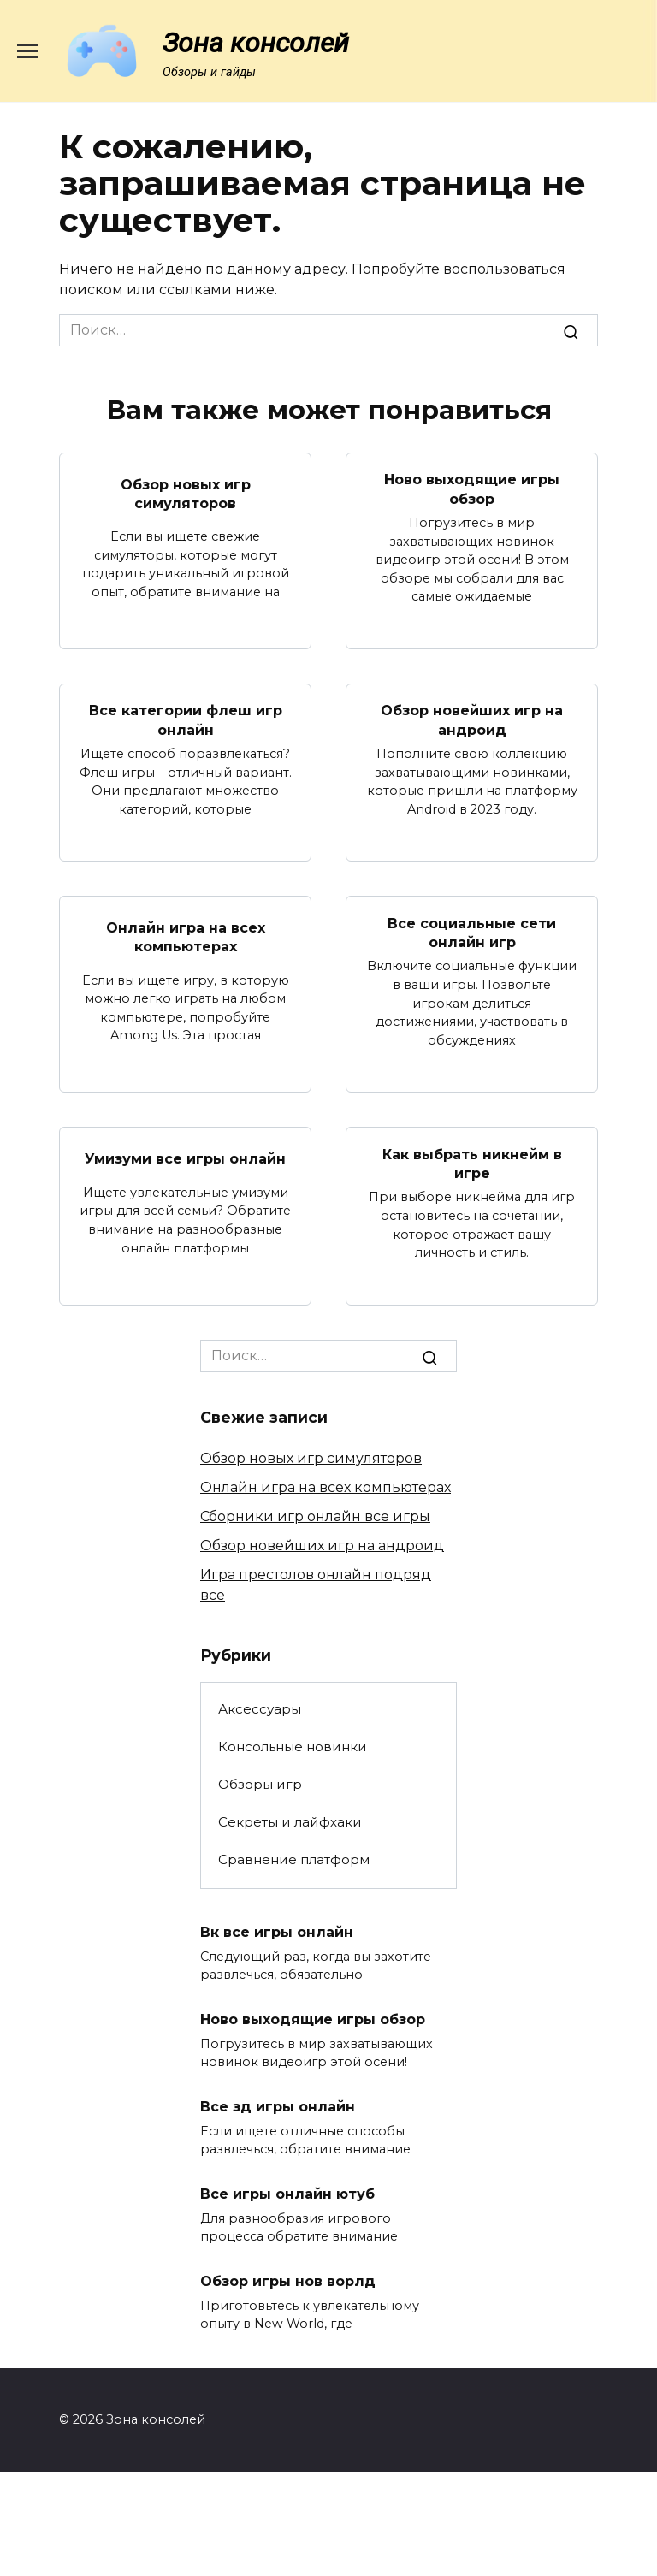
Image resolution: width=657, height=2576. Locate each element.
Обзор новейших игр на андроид (472, 719)
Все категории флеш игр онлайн (185, 719)
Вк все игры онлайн (276, 1932)
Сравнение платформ (294, 1859)
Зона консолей (256, 43)
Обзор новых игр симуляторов (186, 493)
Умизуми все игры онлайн (185, 1159)
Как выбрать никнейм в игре (472, 1163)
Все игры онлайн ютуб (287, 2194)
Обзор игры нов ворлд (288, 2281)
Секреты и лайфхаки (290, 1822)
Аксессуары (259, 1709)
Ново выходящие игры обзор (471, 488)
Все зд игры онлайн (277, 2107)
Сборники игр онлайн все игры (315, 1516)
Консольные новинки (292, 1746)
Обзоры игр (260, 1784)
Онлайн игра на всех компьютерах (185, 937)
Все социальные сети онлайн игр (472, 932)
